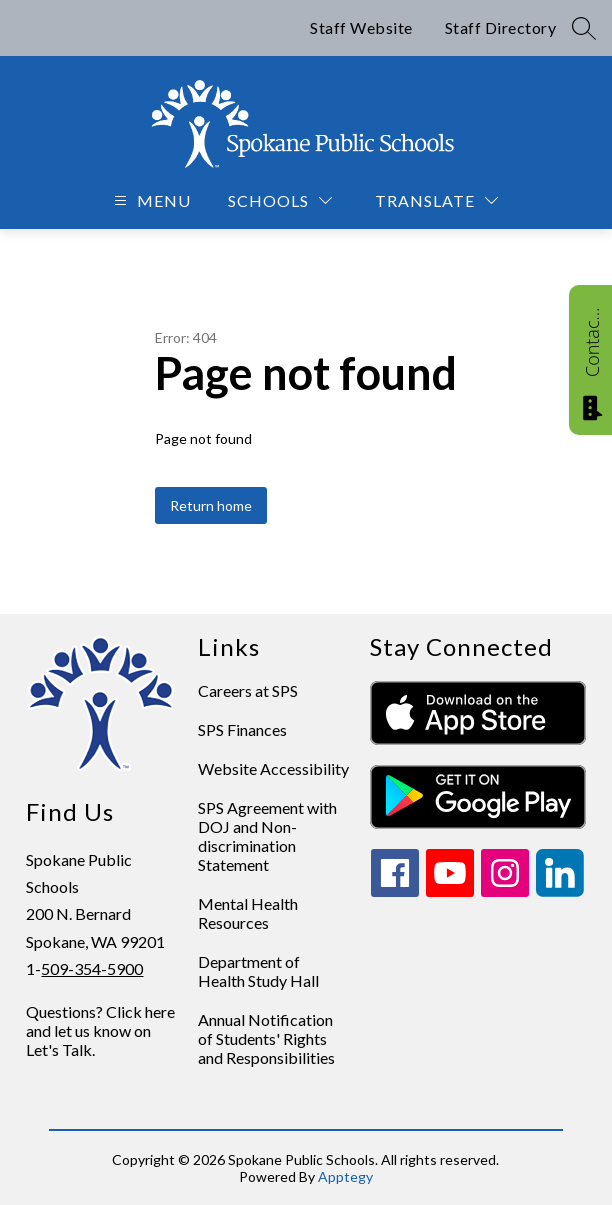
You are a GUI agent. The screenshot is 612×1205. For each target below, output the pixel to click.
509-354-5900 (92, 968)
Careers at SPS (248, 690)
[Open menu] (150, 200)
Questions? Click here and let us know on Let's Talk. (100, 1030)
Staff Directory (501, 27)
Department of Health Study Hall (258, 971)
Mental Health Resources (248, 913)
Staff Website (361, 27)
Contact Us (592, 342)
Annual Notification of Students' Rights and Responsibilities (266, 1038)
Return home (211, 505)
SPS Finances (242, 729)
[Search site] (584, 28)
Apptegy (345, 1176)
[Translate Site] (436, 200)
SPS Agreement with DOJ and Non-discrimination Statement (267, 836)
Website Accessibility (273, 768)
